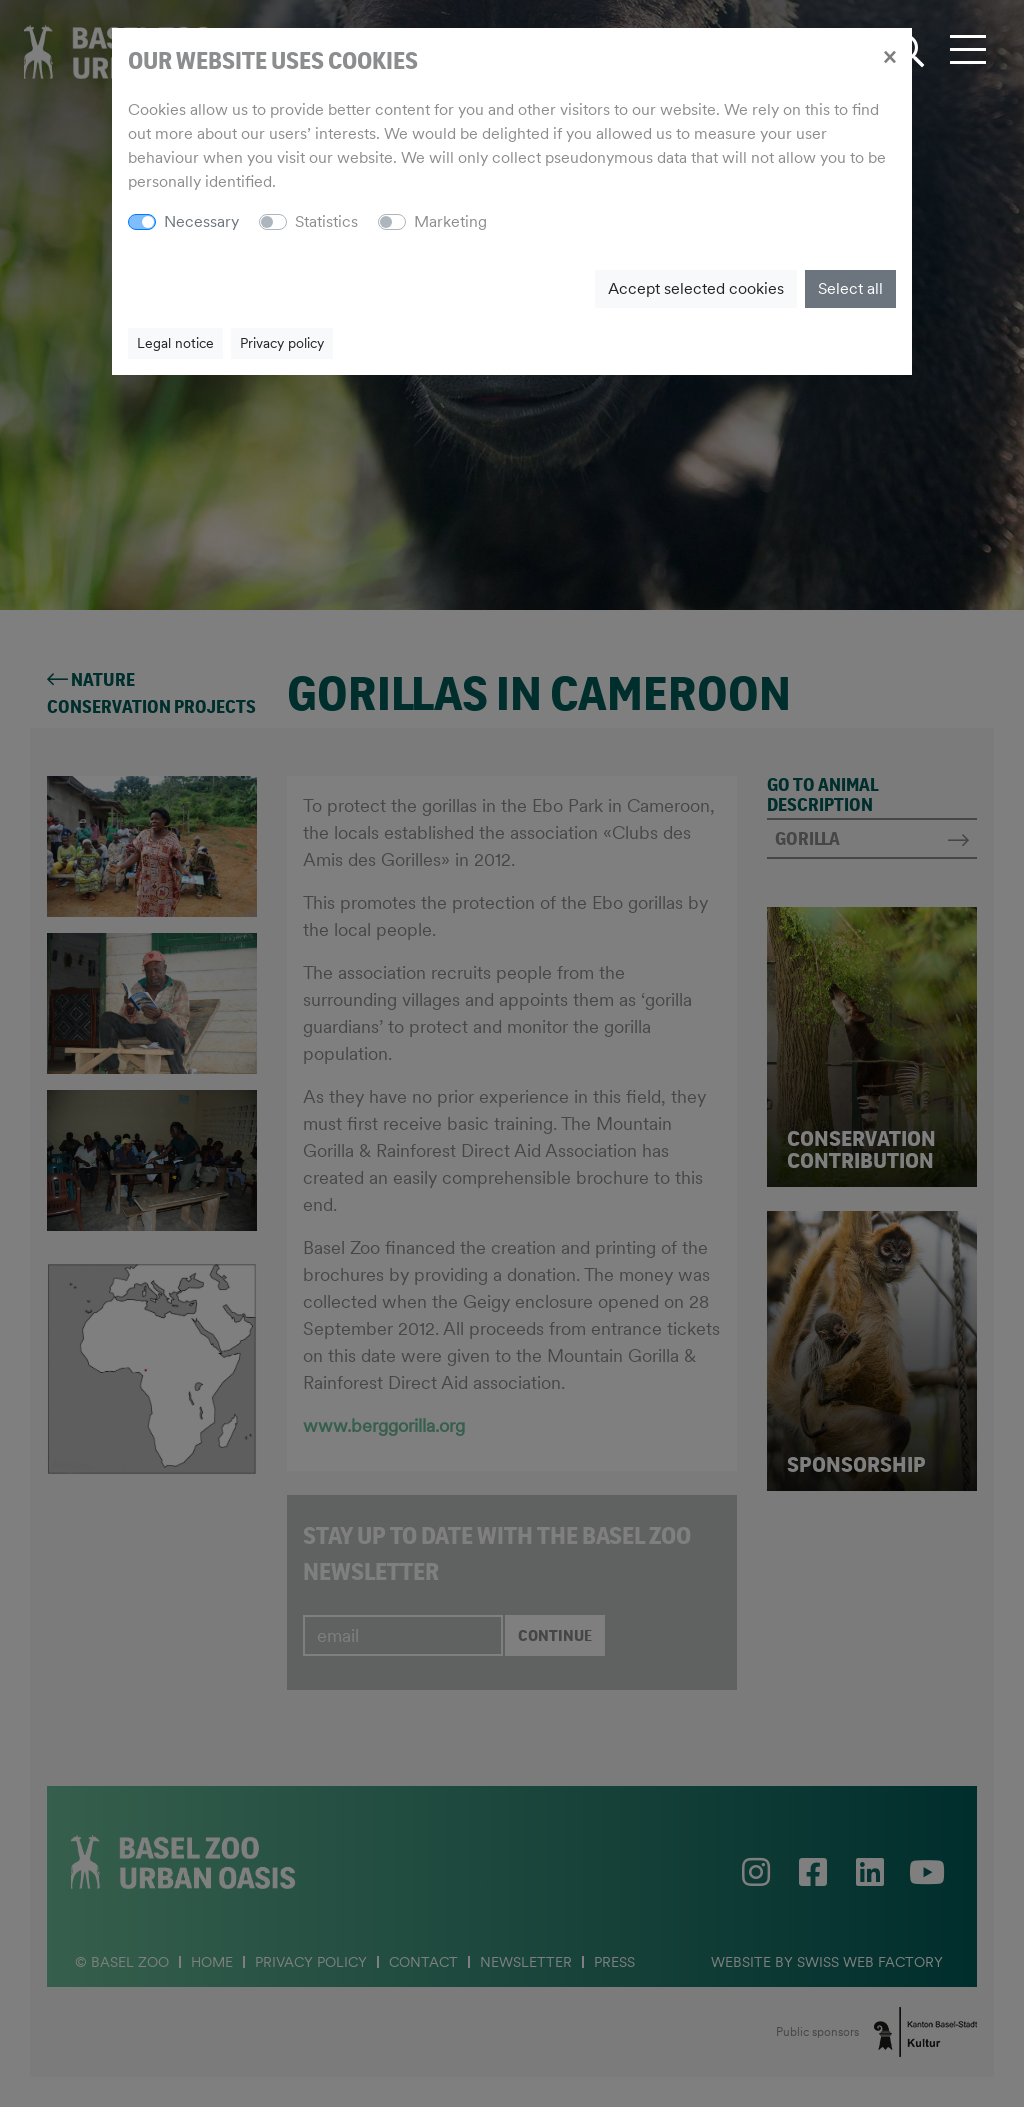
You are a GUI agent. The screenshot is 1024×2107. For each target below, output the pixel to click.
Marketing (450, 221)
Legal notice (175, 343)
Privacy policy (282, 343)
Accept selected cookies (696, 288)
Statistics (326, 221)
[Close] (889, 56)
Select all (850, 288)
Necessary (201, 221)
